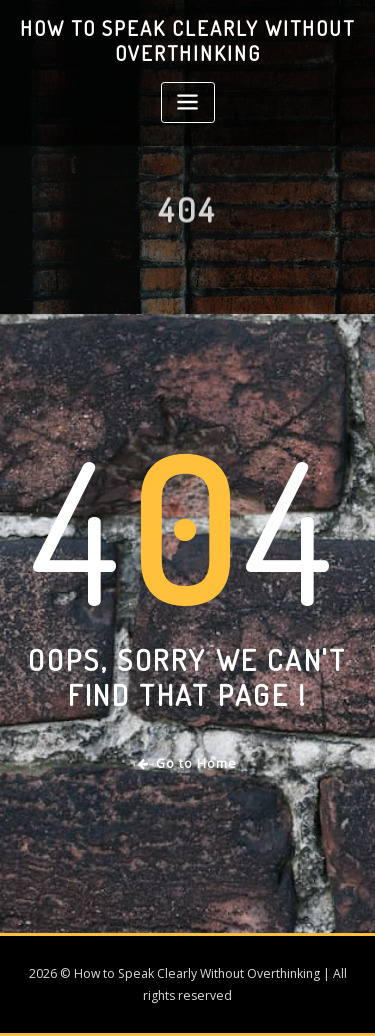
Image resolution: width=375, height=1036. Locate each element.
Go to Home (187, 763)
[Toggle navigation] (188, 102)
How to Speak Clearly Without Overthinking (187, 40)
